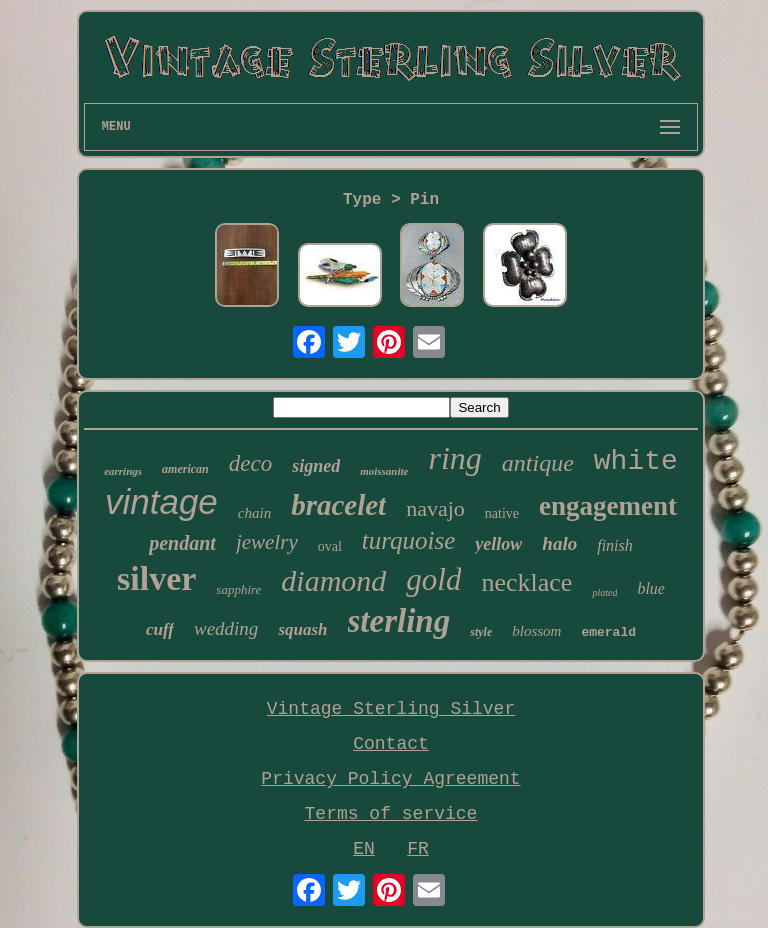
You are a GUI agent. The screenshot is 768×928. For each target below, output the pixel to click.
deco (250, 463)
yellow (498, 544)
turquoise (409, 540)
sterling (399, 621)
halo (559, 543)
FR (418, 849)
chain (254, 513)
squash (302, 629)
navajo (435, 508)
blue (651, 588)
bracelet (338, 505)
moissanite (384, 471)
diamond (333, 580)
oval (330, 546)
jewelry (267, 542)
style (481, 632)
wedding (226, 628)
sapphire (238, 589)
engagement (608, 506)
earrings (123, 471)
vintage (161, 501)
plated (604, 592)
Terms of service (391, 814)
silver (156, 578)
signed (316, 466)
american (185, 469)
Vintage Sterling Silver (391, 709)
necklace (526, 582)
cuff (160, 629)
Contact (391, 744)
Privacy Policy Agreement (390, 779)
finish (615, 545)
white (636, 461)
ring (454, 458)
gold (433, 579)
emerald (608, 632)
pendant (182, 543)
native (502, 513)
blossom (536, 631)
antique (538, 463)
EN (364, 849)
